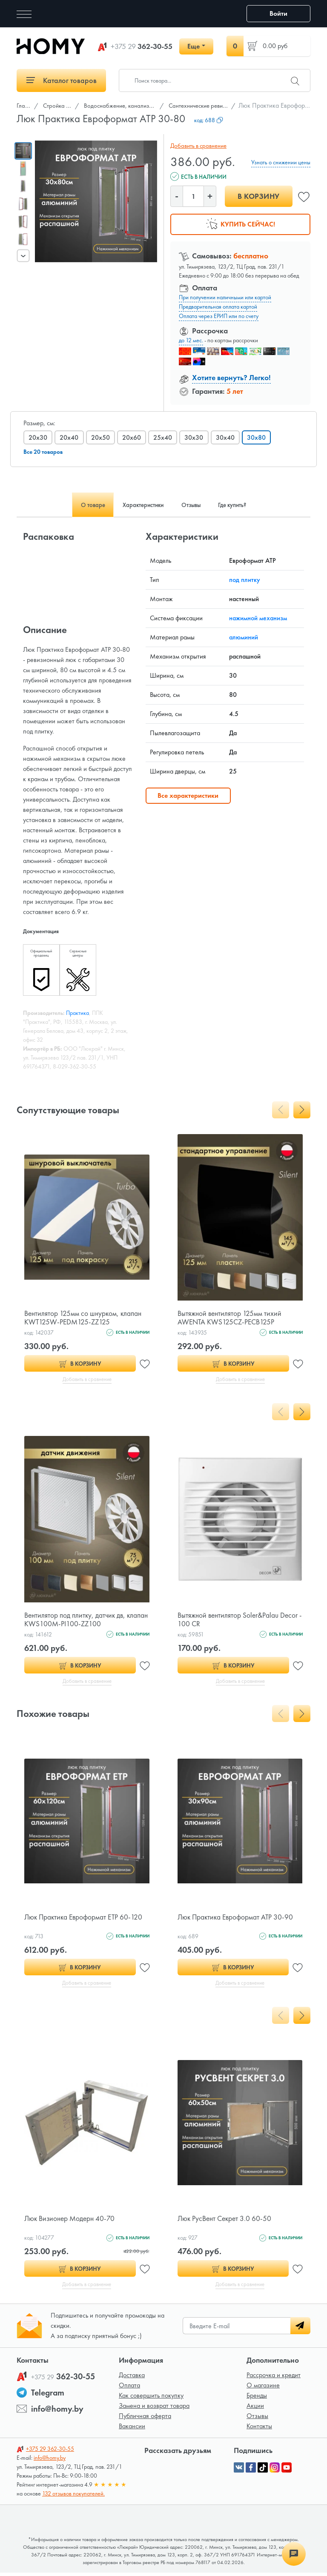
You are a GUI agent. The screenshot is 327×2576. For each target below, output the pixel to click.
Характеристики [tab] (138, 504)
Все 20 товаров (43, 452)
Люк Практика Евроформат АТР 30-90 (237, 1918)
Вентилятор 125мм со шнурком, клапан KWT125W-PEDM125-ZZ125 (84, 1317)
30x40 (230, 437)
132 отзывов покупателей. (73, 2497)
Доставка (132, 2378)
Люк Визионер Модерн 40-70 (71, 2221)
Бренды (257, 2398)
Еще (193, 46)
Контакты (259, 2429)
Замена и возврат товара (154, 2408)
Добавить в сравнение (197, 145)
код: (208, 120)
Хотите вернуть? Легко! (231, 377)
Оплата (129, 2388)
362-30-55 (141, 46)
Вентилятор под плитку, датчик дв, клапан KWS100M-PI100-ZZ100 (76, 1620)
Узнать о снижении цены (280, 162)
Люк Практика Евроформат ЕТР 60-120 (85, 1918)
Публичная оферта (145, 2419)
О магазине (263, 2388)
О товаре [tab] (81, 504)
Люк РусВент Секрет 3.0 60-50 (226, 2221)
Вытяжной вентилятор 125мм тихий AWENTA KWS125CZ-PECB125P (231, 1317)
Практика (77, 1013)
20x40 (70, 437)
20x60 (134, 437)
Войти (278, 13)
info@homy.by (57, 2412)
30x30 (198, 437)
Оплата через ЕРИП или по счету (218, 316)
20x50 (102, 437)
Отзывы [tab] (194, 504)
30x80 (261, 437)
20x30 (38, 437)
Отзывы (257, 2419)
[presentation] (23, 255)
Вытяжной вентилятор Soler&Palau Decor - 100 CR (239, 1620)
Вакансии (132, 2429)
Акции (255, 2408)
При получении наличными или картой (225, 297)
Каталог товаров (61, 80)
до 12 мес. (191, 340)
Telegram (47, 2395)
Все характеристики (188, 795)
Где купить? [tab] (243, 504)
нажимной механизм (258, 617)
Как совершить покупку (151, 2398)
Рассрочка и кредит (274, 2378)
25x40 (166, 437)
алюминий (243, 637)
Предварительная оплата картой (218, 306)
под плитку (244, 579)
